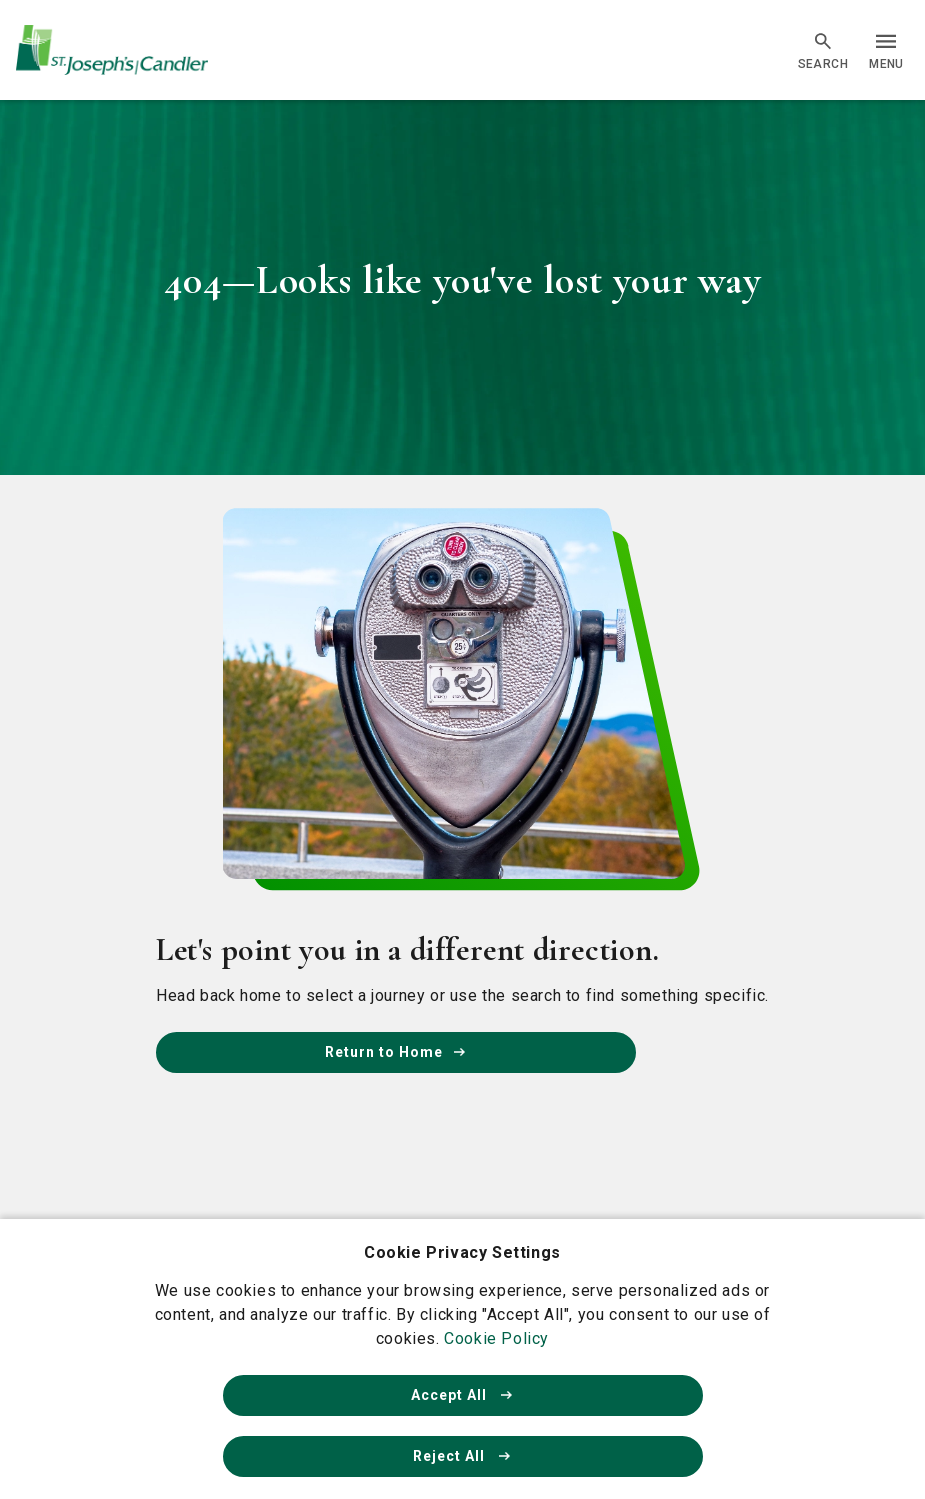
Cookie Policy (496, 1338)
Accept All (463, 1395)
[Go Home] (112, 50)
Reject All (463, 1456)
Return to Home (396, 1052)
